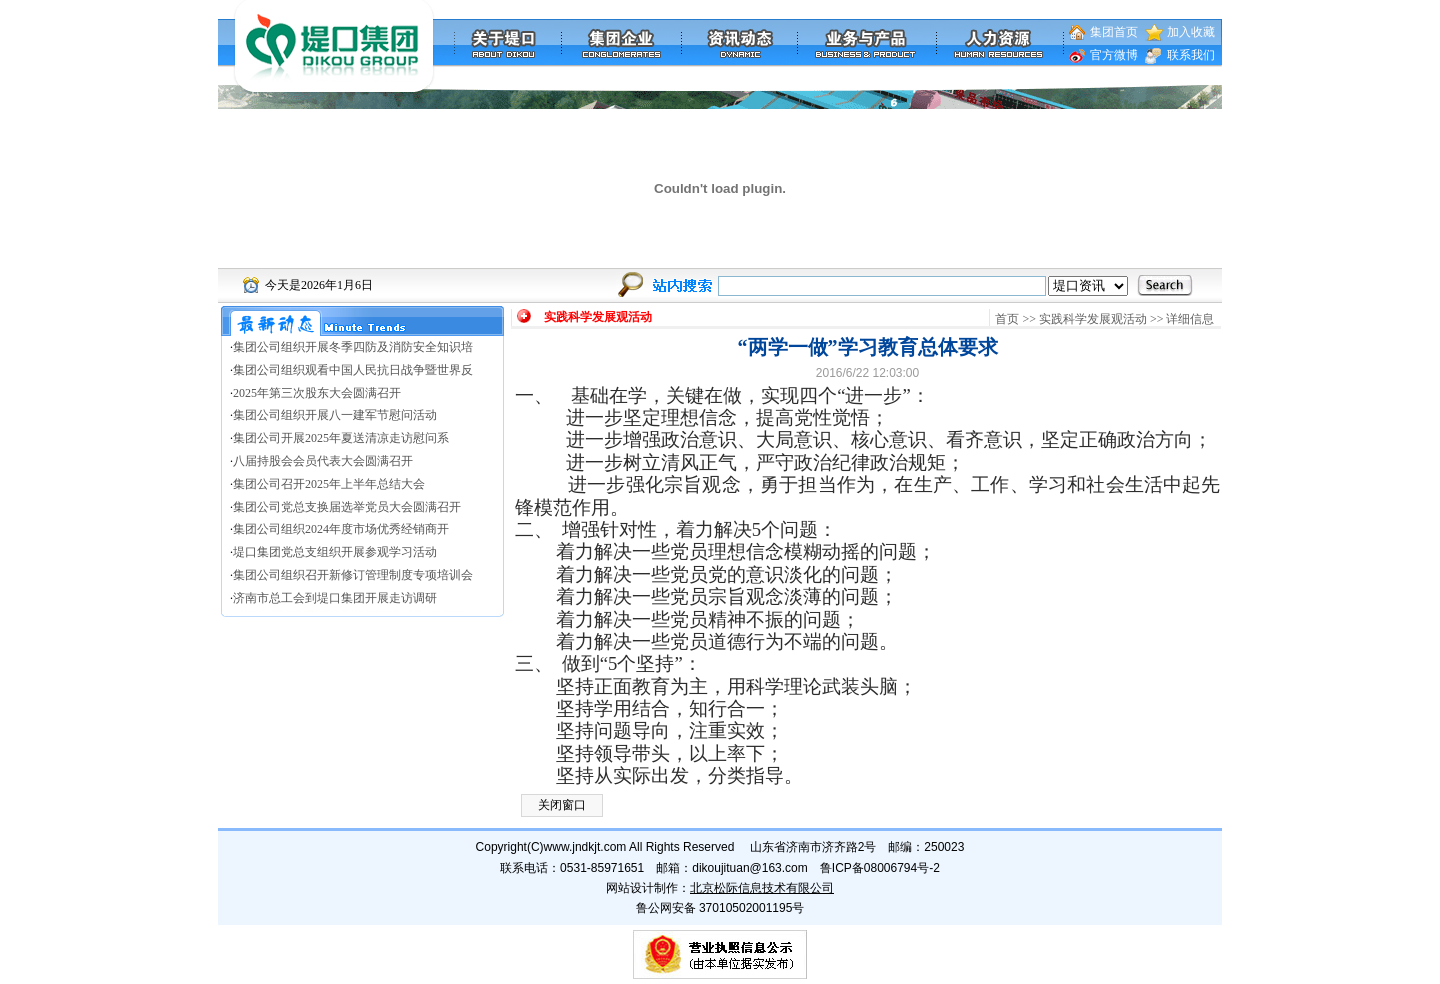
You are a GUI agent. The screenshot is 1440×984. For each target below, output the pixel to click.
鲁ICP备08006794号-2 (880, 868)
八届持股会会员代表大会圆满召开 (323, 461)
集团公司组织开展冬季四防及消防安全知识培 (353, 347)
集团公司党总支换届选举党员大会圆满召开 (347, 507)
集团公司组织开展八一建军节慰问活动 (335, 415)
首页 (1007, 319)
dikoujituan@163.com (750, 868)
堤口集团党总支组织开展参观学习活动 (335, 552)
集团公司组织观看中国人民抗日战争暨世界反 (353, 370)
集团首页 (1114, 32)
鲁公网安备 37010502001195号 (720, 908)
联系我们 (1191, 55)
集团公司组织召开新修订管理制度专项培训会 (353, 575)
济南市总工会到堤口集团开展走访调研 (335, 598)
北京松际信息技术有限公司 (762, 888)
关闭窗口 (562, 805)
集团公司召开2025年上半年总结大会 (329, 484)
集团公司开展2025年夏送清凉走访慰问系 (341, 438)
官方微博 (1114, 55)
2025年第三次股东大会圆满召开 (317, 393)
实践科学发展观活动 (1093, 319)
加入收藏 (1191, 32)
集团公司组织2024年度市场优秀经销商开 (341, 529)
